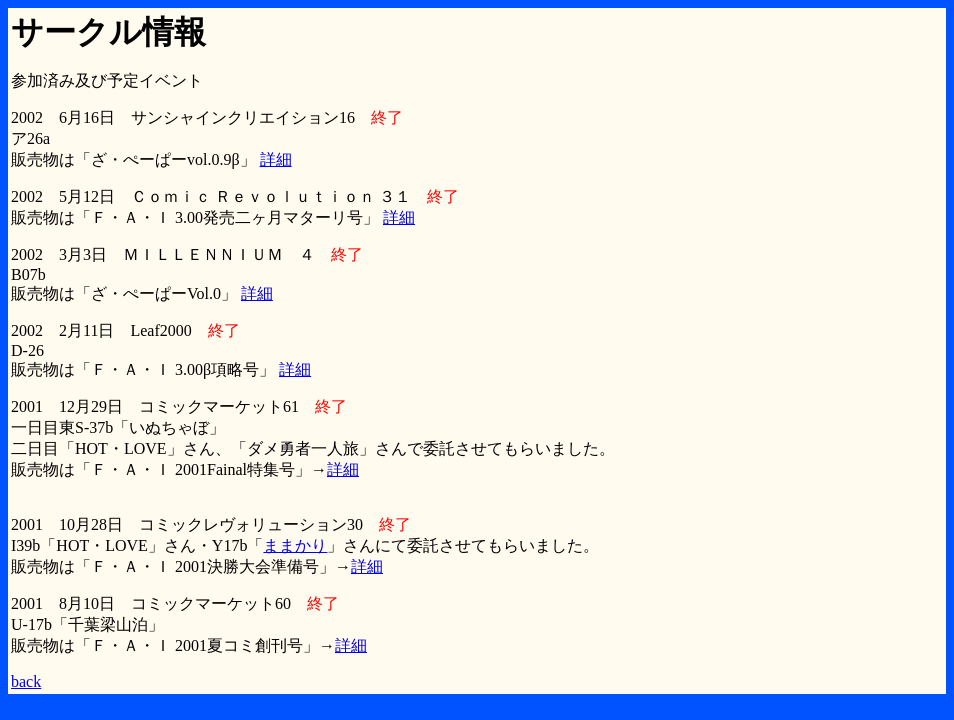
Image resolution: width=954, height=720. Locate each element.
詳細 (276, 159)
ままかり (295, 545)
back (26, 681)
